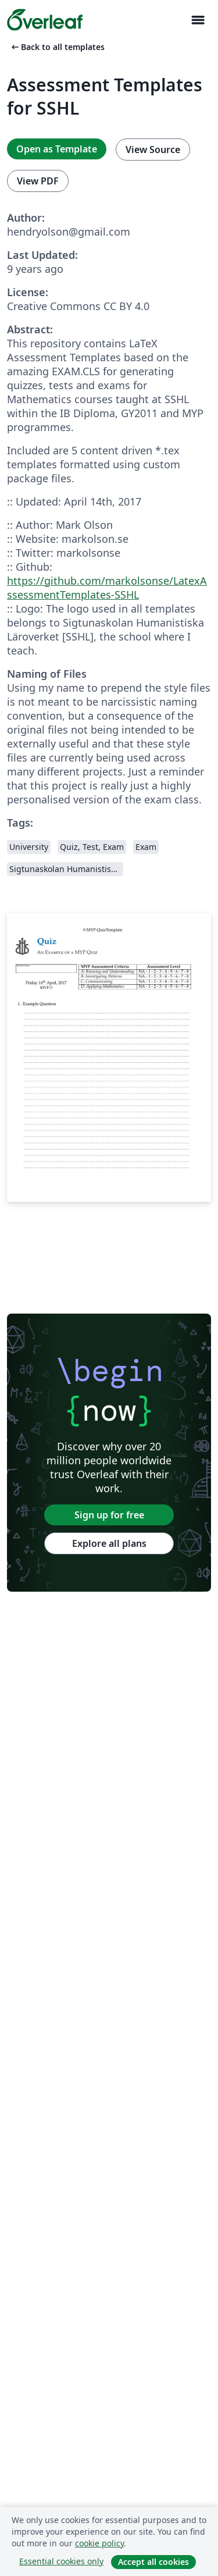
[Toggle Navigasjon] (197, 20)
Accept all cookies (153, 2561)
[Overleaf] (45, 20)
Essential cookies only (61, 2561)
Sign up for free (109, 1514)
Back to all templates (57, 46)
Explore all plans (109, 1543)
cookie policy (99, 2543)
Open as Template (56, 149)
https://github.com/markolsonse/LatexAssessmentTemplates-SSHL (107, 588)
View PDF (38, 181)
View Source (153, 149)
